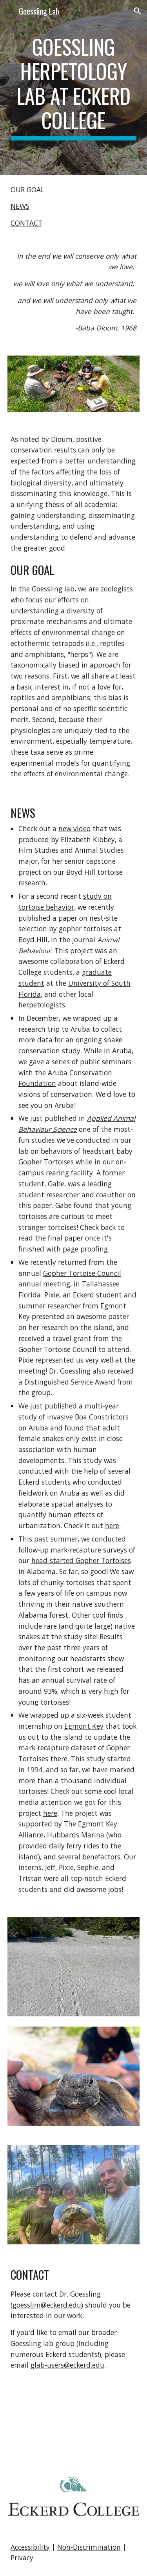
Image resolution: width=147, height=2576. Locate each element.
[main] (73, 87)
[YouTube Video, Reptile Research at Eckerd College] (73, 2423)
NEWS (20, 206)
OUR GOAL (27, 189)
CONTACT (26, 223)
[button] (9, 11)
